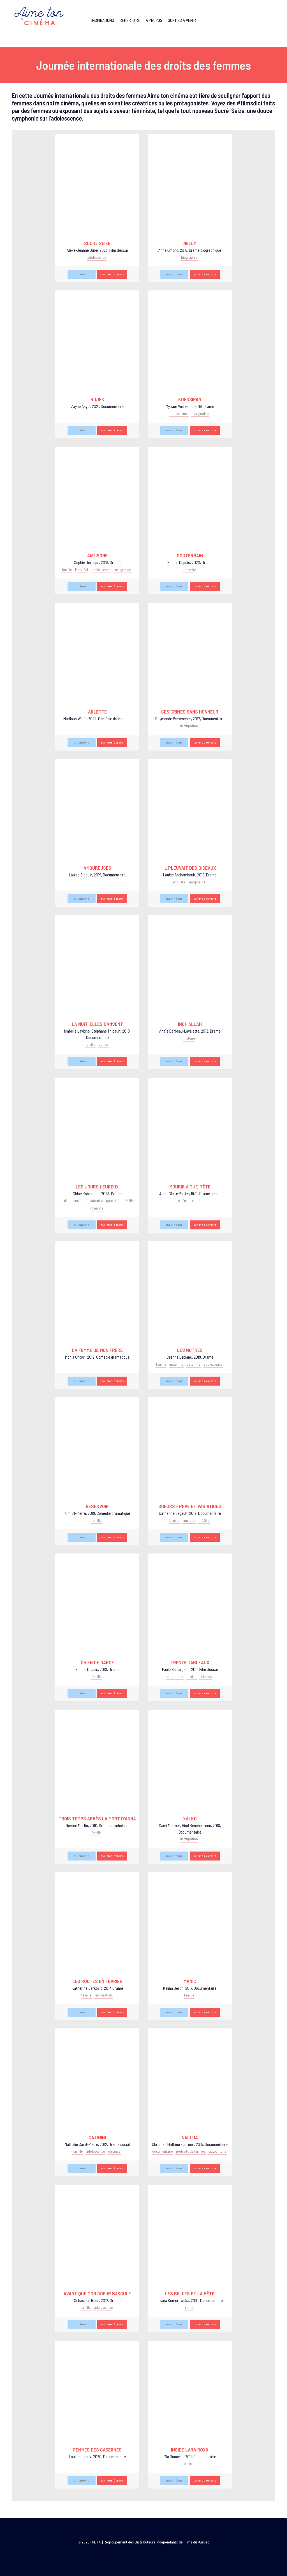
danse (103, 1044)
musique (79, 1200)
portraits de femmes (190, 2151)
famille (67, 569)
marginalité (200, 413)
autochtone (217, 2151)
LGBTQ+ (128, 1200)
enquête (179, 882)
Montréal (81, 569)
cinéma (183, 1200)
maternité (96, 1200)
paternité (189, 569)
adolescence (96, 257)
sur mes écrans (112, 274)
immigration (122, 569)
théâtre (203, 1520)
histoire (189, 1038)
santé (196, 1200)
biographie (189, 257)
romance (96, 1208)
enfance (206, 1676)
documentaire (162, 2151)
